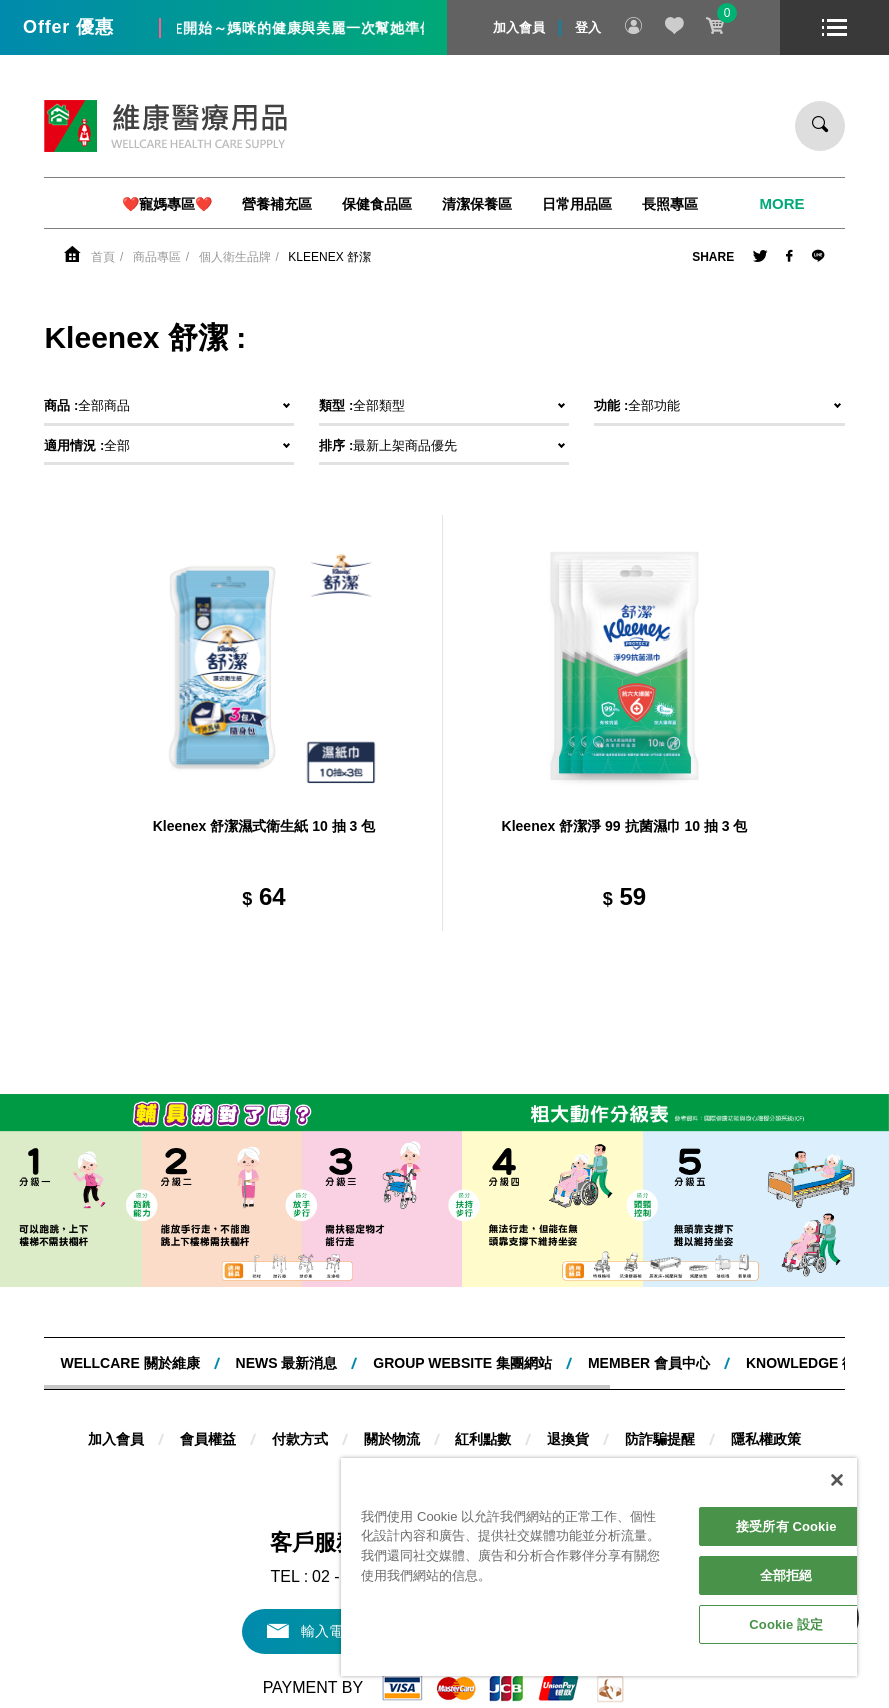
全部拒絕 (786, 1575)
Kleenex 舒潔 (329, 257)
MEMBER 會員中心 (649, 1363)
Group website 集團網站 (462, 1363)
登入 (588, 27)
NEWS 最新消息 (287, 1363)
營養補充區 (277, 204)
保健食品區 (377, 204)
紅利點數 (483, 1439)
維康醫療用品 (165, 126)
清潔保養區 (477, 204)
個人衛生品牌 (235, 257)
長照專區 (670, 204)
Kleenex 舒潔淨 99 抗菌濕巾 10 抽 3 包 (625, 826)
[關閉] (837, 1480)
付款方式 (300, 1439)
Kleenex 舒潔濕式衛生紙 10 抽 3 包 (264, 826)
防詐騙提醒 (660, 1439)
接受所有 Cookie (786, 1526)
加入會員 (519, 27)
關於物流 (392, 1439)
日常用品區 (577, 204)
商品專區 (157, 257)
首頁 (103, 257)
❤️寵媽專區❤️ (167, 204)
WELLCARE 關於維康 (129, 1363)
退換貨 (568, 1439)
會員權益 (208, 1439)
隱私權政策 (766, 1439)
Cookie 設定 (786, 1624)
